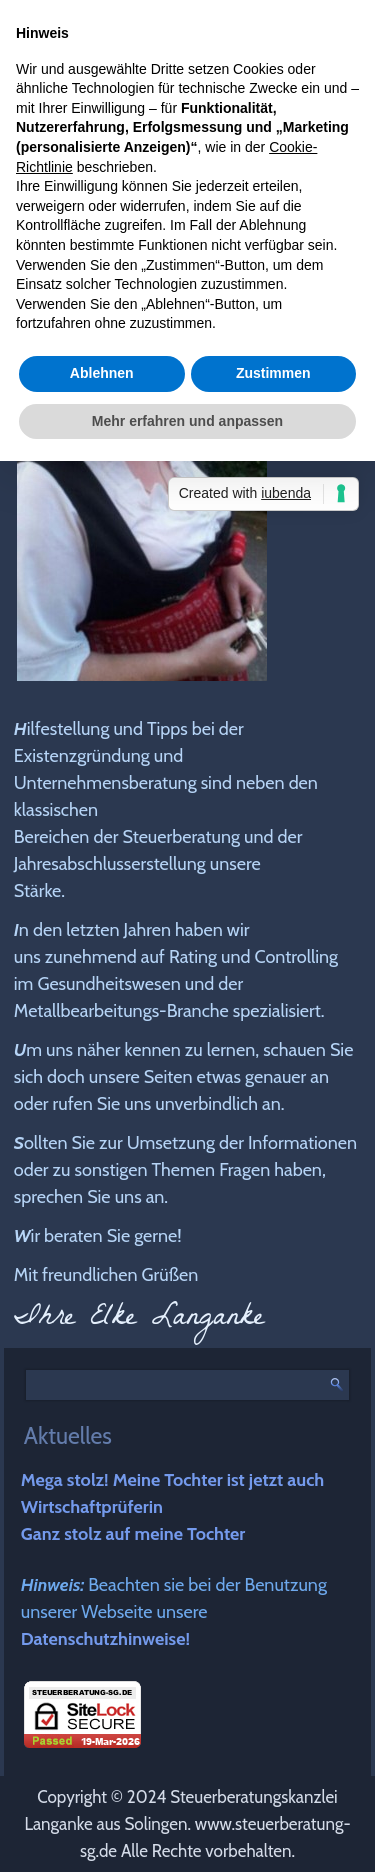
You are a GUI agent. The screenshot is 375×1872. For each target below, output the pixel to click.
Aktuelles (68, 1436)
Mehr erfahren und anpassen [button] (187, 421)
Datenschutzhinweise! (105, 1639)
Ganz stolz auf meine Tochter (133, 1534)
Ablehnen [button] (102, 373)
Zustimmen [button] (273, 373)
